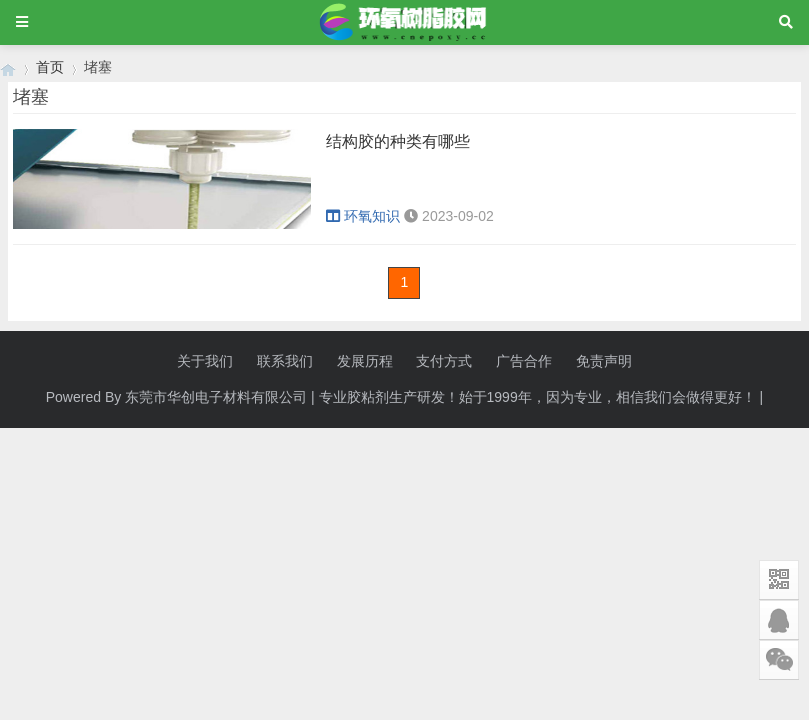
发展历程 (365, 361)
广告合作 (524, 361)
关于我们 (205, 361)
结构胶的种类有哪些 (398, 141)
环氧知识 (363, 216)
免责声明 (604, 361)
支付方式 (444, 361)
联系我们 (285, 361)
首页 (50, 67)
